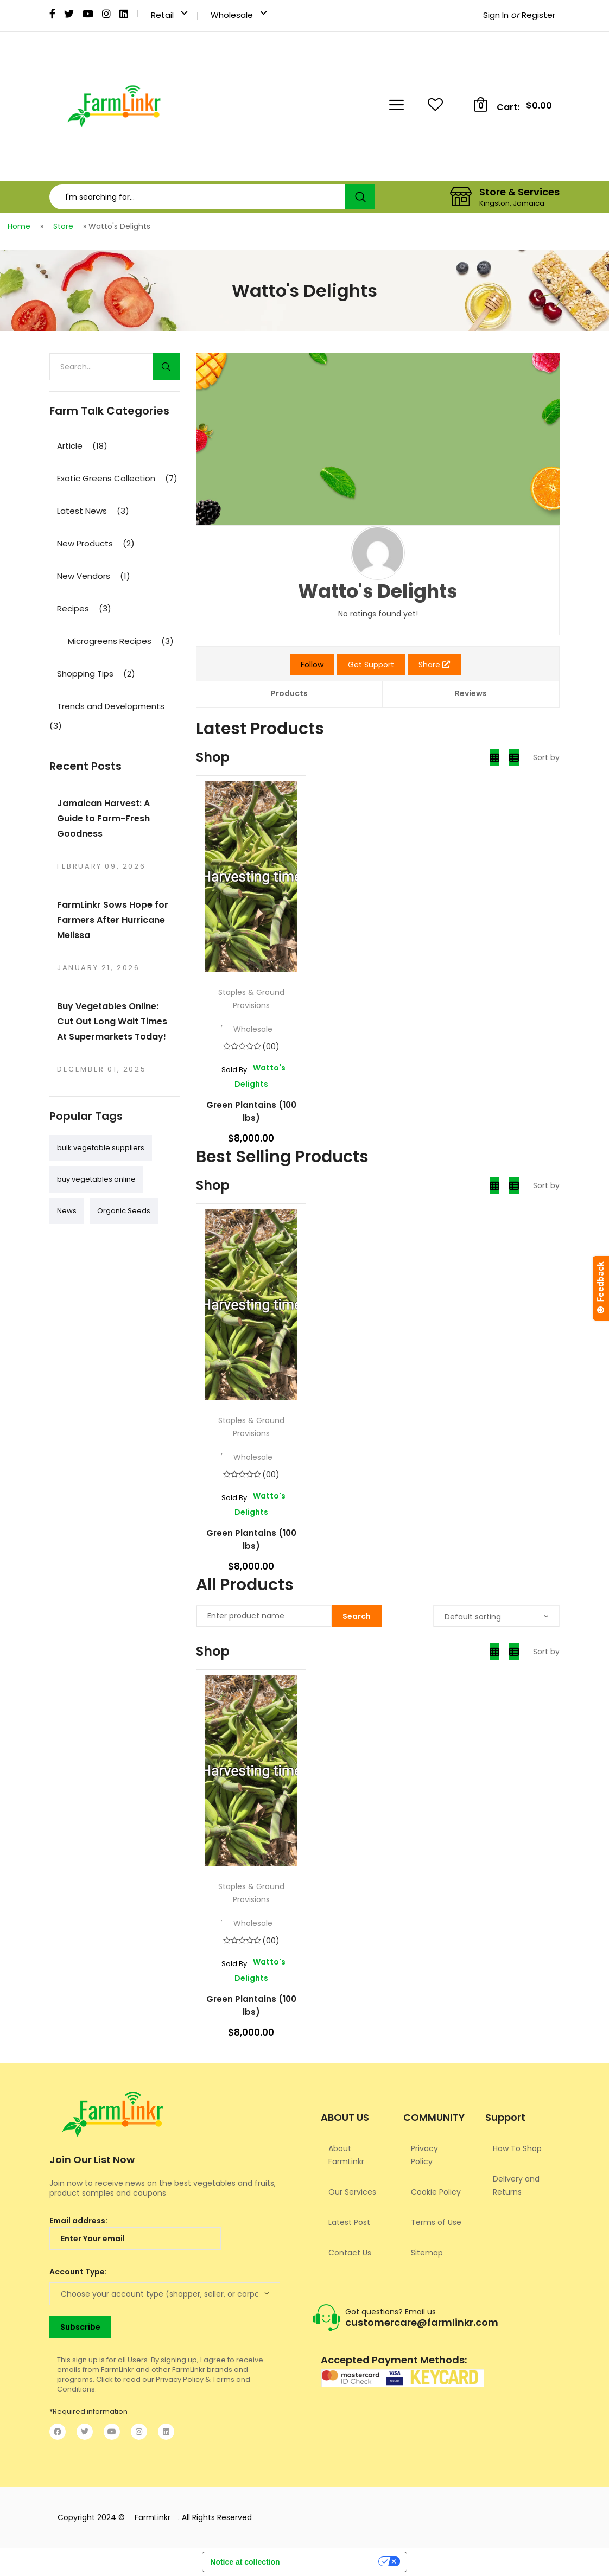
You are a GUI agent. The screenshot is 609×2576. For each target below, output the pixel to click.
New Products (85, 543)
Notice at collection (245, 2562)
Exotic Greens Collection (106, 478)
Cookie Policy (436, 2191)
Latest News (82, 511)
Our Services (352, 2191)
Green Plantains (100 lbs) (251, 1111)
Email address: (135, 2232)
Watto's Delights (251, 1075)
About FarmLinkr (346, 2155)
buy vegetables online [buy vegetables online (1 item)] (96, 1179)
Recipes (73, 608)
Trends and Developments (110, 706)
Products (289, 693)
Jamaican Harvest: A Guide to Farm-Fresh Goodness (103, 818)
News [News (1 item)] (67, 1211)
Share (434, 664)
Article (70, 445)
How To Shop (517, 2148)
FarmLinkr (152, 2517)
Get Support (371, 664)
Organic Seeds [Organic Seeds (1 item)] (123, 1211)
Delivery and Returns (516, 2185)
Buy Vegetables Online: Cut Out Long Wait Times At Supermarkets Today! (112, 1021)
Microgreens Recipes (109, 641)
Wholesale (252, 1029)
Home (19, 226)
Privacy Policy (424, 2155)
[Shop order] (496, 1616)
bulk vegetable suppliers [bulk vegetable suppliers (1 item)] (100, 1148)
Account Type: (78, 2271)
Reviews (471, 693)
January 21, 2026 (98, 967)
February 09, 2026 (101, 866)
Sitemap (427, 2252)
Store (63, 226)
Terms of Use (436, 2222)
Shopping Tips (85, 673)
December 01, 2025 (101, 1069)
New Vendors (83, 576)
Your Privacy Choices (333, 2563)
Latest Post (349, 2222)
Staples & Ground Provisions (251, 999)
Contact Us (349, 2252)
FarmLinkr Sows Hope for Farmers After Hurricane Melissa (112, 919)
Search (360, 196)
